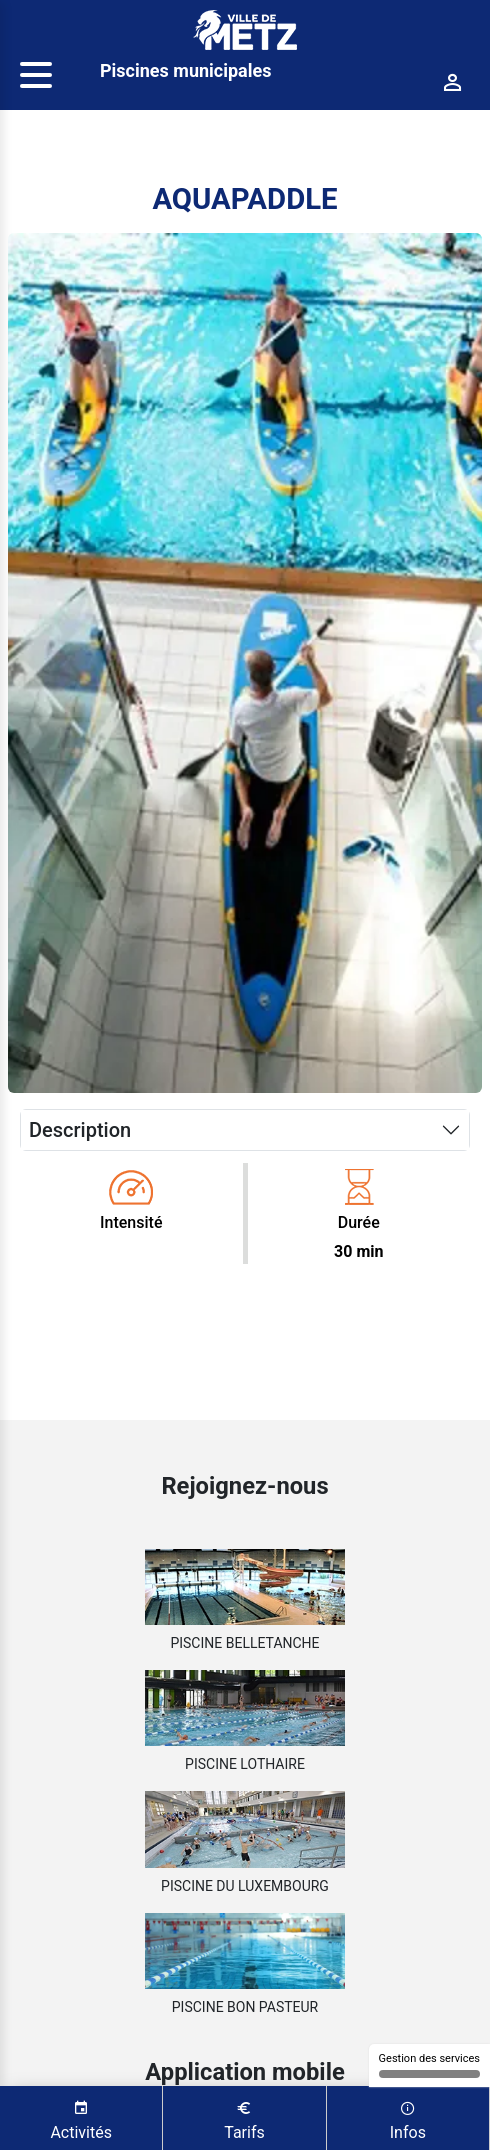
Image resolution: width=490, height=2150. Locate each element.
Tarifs (244, 2119)
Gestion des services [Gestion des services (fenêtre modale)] (429, 2065)
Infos (408, 2119)
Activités (81, 2119)
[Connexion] (453, 83)
